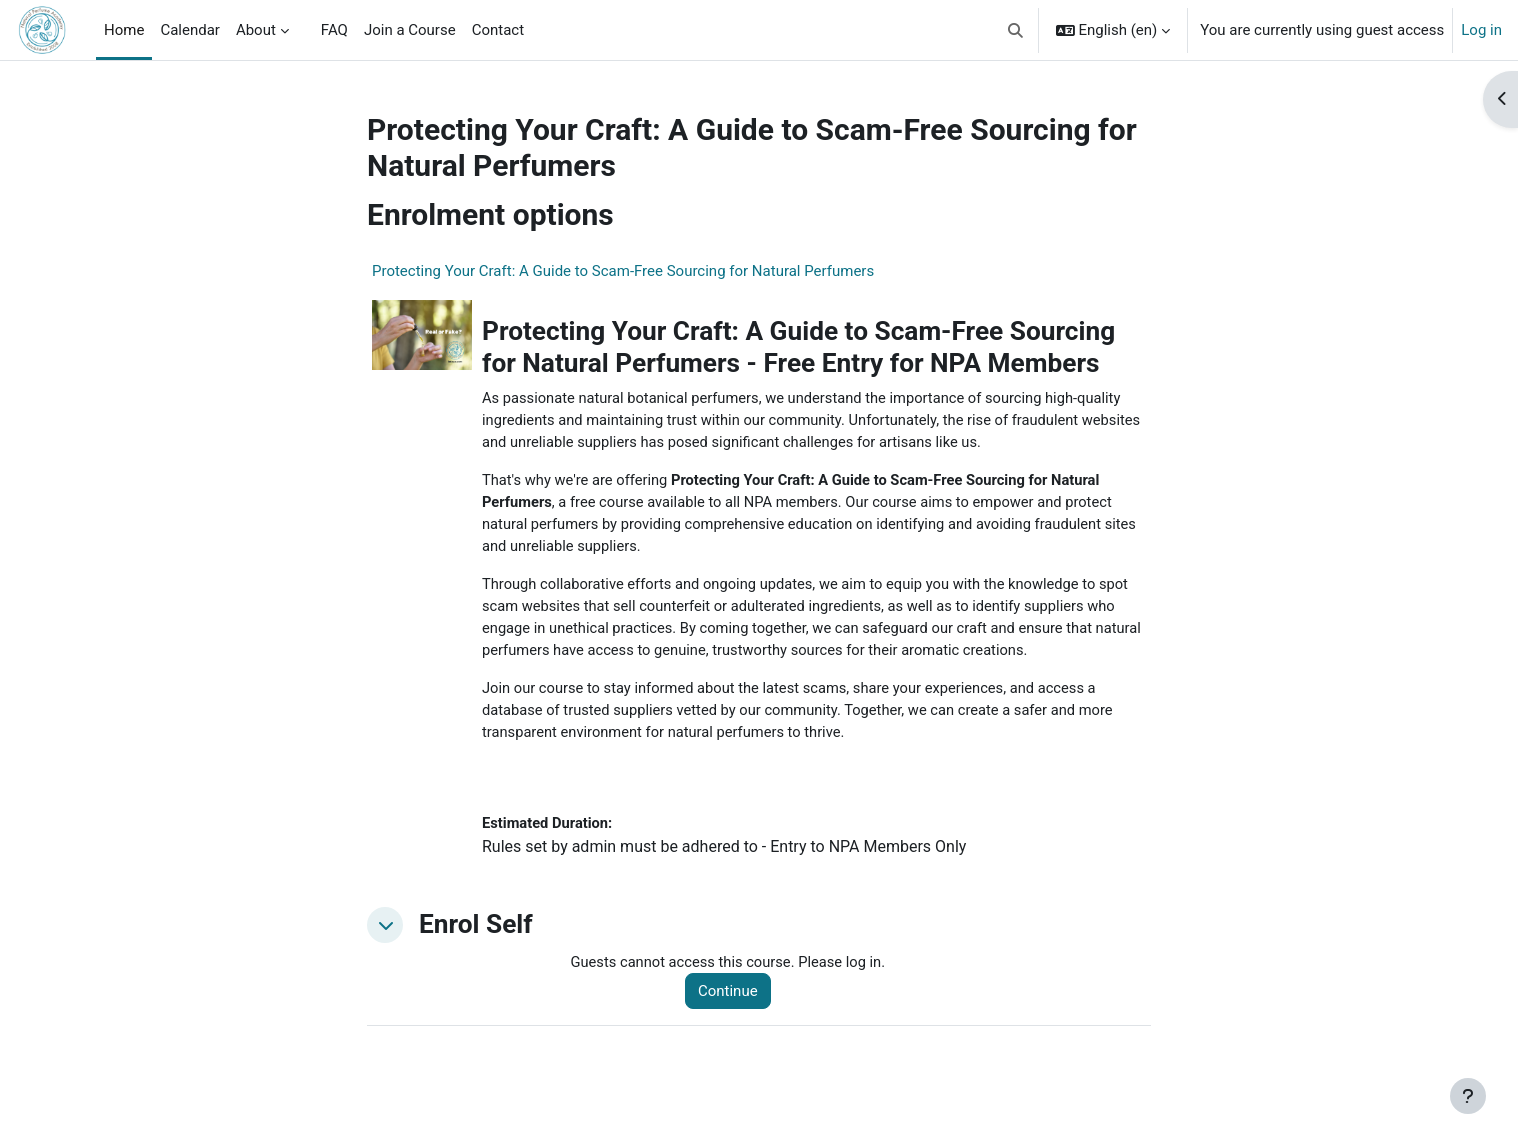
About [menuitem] (256, 30)
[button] (1015, 30)
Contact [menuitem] (498, 30)
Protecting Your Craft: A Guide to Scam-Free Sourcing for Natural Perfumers (623, 271)
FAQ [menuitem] (334, 30)
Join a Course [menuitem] (410, 30)
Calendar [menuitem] (190, 30)
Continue (731, 999)
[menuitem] (305, 30)
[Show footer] (1468, 1096)
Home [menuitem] (124, 30)
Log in (1481, 30)
